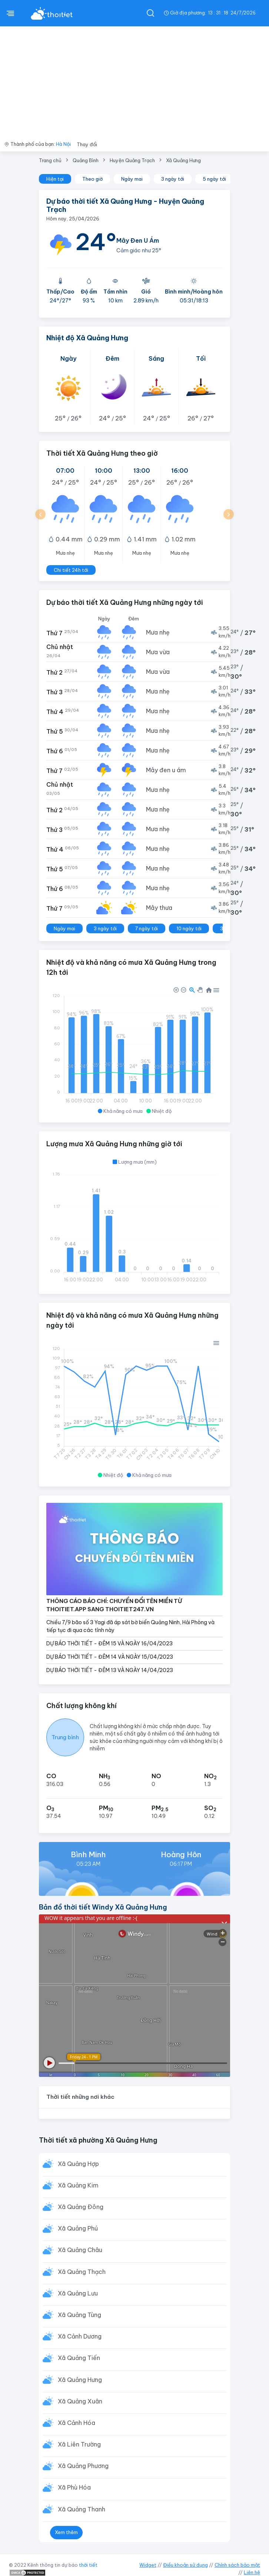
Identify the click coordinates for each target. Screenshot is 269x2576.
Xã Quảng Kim (78, 2185)
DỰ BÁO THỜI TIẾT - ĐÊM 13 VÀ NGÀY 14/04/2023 (109, 1670)
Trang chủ (50, 160)
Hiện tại (55, 179)
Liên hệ (252, 2572)
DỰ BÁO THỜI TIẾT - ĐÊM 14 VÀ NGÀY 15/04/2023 (109, 1657)
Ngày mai (132, 179)
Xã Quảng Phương (83, 2466)
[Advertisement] (134, 82)
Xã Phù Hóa (74, 2487)
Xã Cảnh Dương (80, 2336)
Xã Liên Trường (79, 2444)
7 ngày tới (146, 928)
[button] (40, 514)
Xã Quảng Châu (80, 2250)
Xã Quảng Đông (80, 2206)
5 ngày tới (214, 179)
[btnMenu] (10, 13)
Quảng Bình (86, 160)
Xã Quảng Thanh (81, 2509)
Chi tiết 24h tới (71, 570)
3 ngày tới (172, 179)
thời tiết (88, 2565)
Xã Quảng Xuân (80, 2401)
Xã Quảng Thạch (82, 2271)
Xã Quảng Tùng (79, 2314)
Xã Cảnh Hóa (76, 2422)
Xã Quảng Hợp (78, 2163)
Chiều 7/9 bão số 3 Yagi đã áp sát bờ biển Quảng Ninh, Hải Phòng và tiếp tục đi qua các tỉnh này (130, 1626)
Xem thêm (66, 2532)
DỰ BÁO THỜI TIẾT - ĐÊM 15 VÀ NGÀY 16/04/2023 (109, 1643)
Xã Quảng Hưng (183, 160)
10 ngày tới (189, 928)
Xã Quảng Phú (78, 2228)
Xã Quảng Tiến (79, 2358)
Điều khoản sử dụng (185, 2565)
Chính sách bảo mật (237, 2565)
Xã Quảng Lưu (78, 2293)
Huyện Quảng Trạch (132, 160)
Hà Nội (63, 144)
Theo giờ (92, 179)
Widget (147, 2565)
